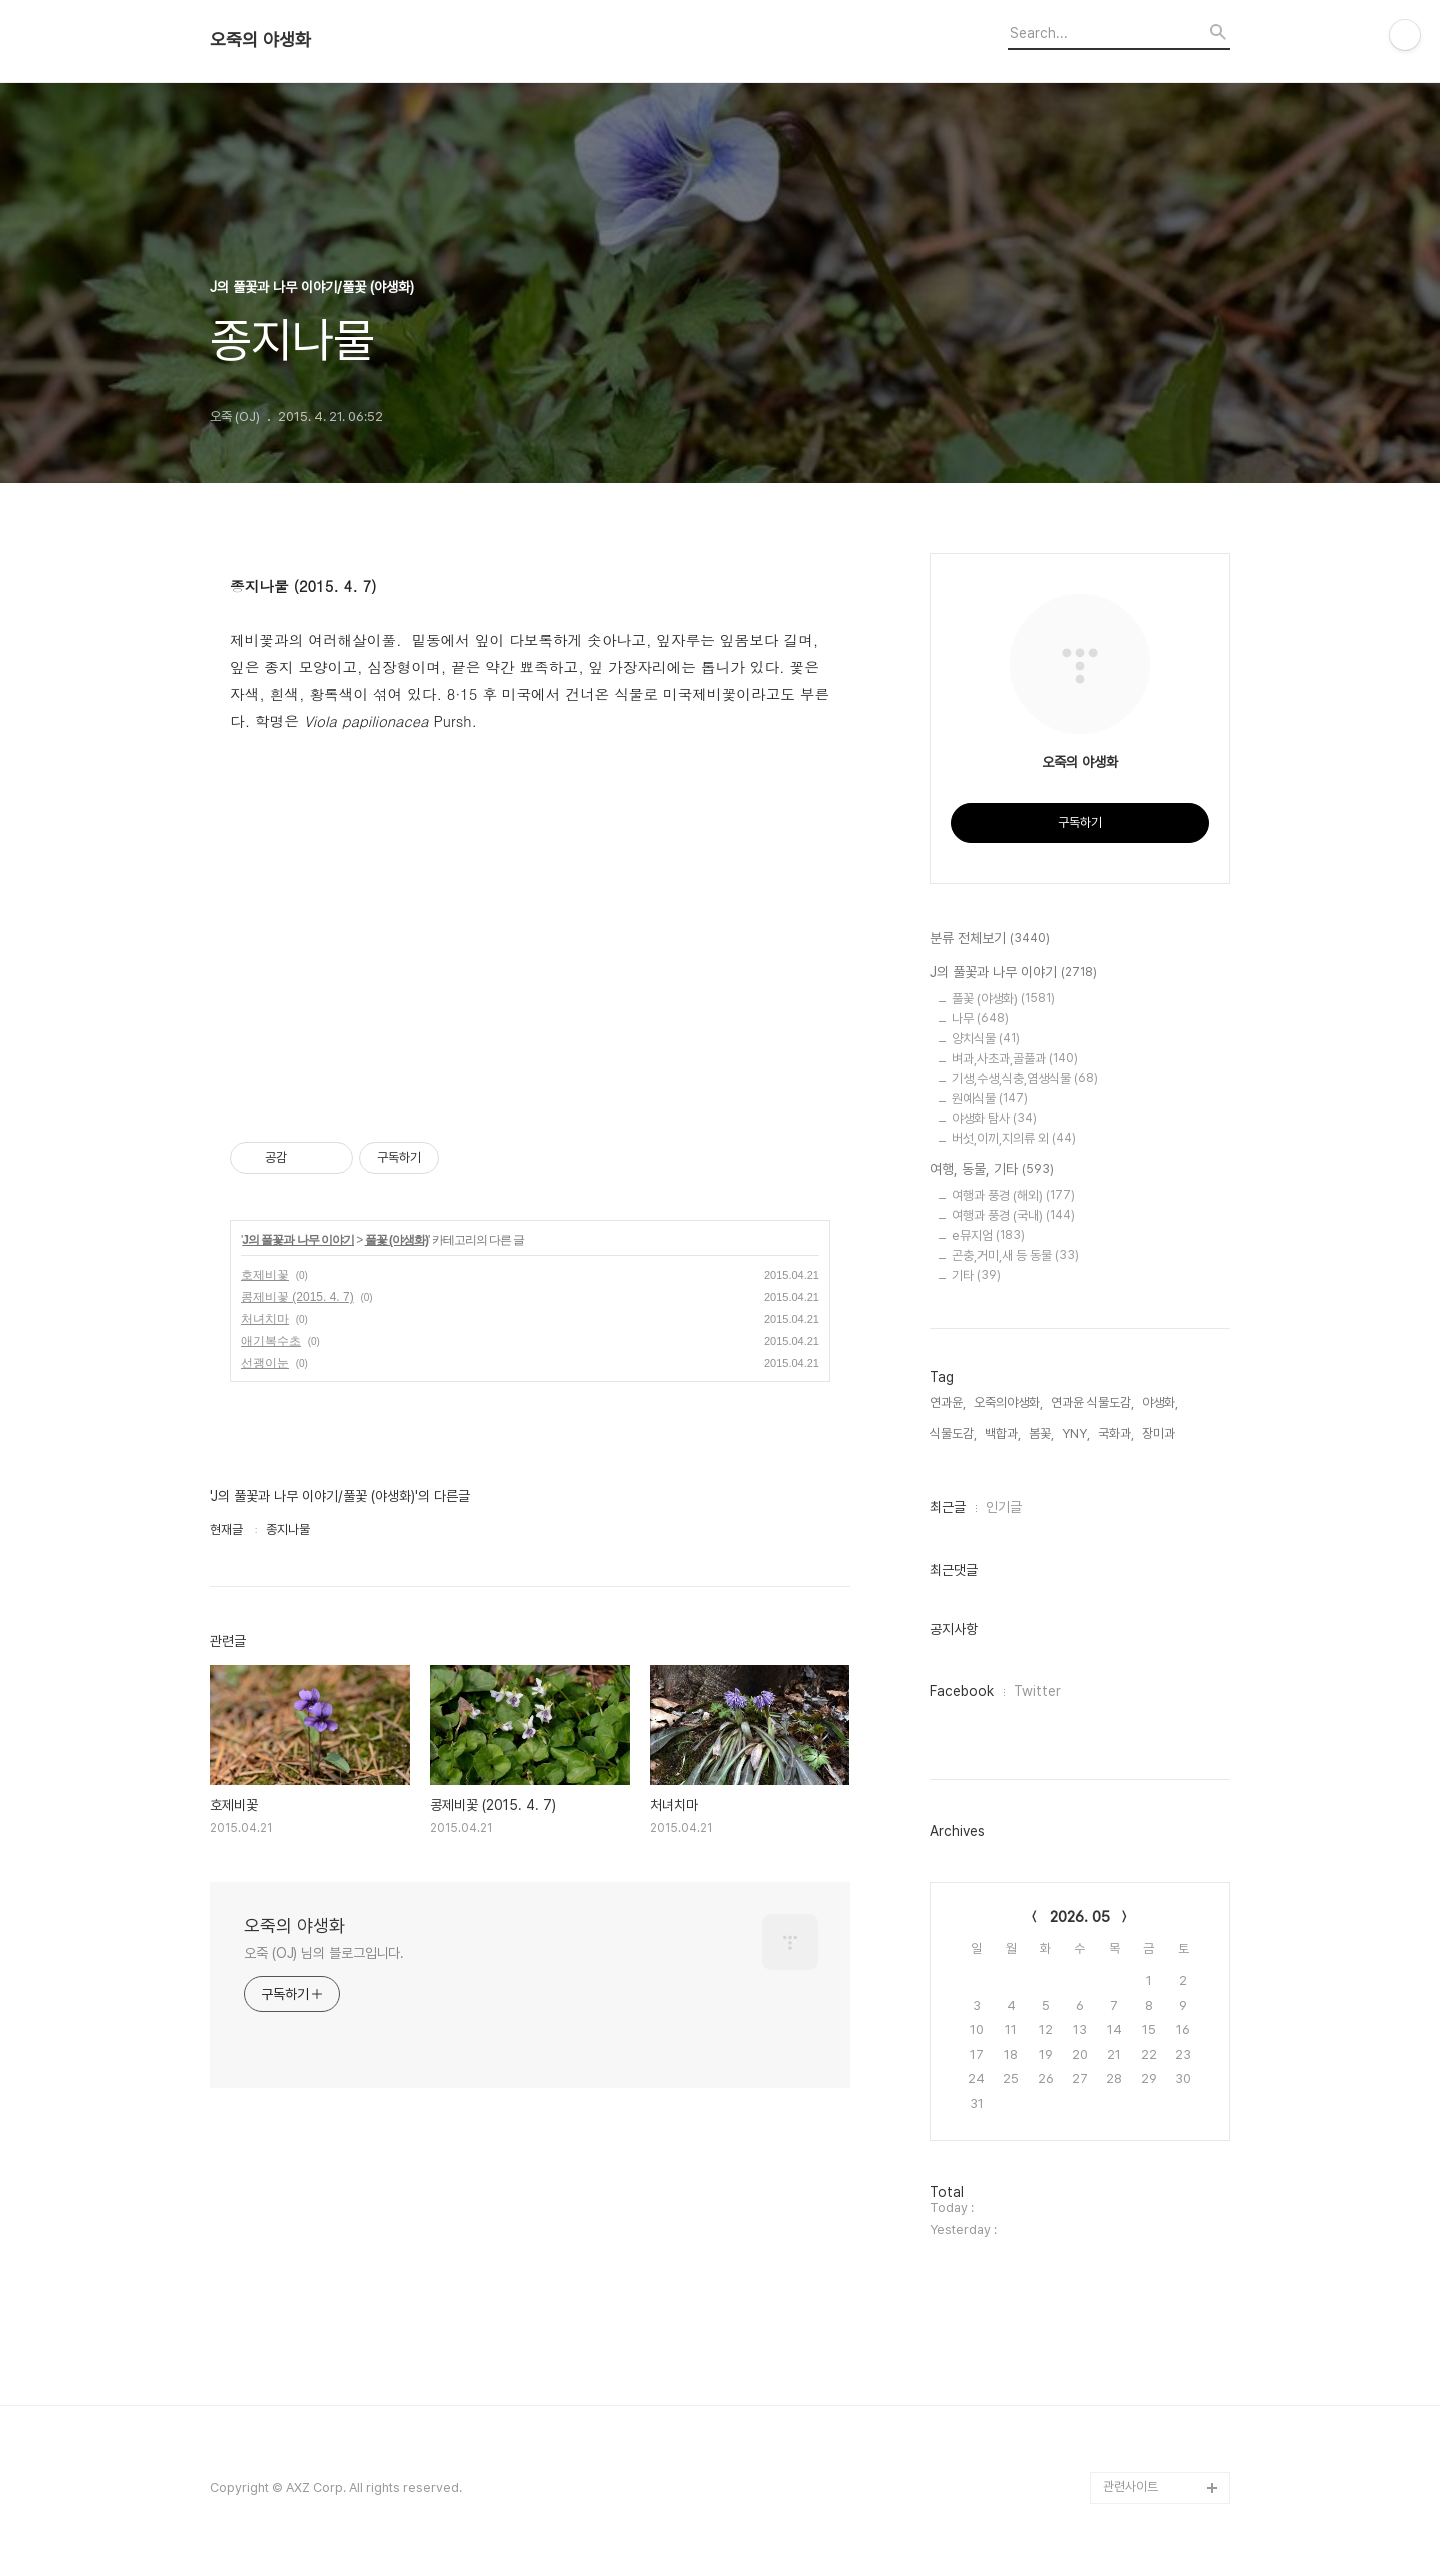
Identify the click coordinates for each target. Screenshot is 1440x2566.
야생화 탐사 (994, 1118)
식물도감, (953, 1433)
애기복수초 (271, 1341)
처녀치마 (265, 1319)
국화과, (1116, 1433)
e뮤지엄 (988, 1235)
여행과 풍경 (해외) (1013, 1195)
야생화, (1160, 1402)
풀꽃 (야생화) (396, 1240)
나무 (980, 1018)
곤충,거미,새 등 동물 (1015, 1255)
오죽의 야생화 (260, 40)
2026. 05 (1080, 1917)
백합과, (1003, 1433)
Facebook (962, 1691)
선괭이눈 (265, 1363)
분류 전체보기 (990, 939)
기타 (976, 1275)
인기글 (1004, 1507)
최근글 (948, 1507)
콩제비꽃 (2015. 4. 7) (297, 1297)
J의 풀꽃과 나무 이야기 (298, 1240)
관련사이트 (1130, 2486)
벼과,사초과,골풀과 (1015, 1058)
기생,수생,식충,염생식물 (1025, 1078)
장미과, (1160, 1433)
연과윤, (948, 1402)
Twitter (1037, 1691)
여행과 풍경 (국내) (1013, 1215)
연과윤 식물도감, (1092, 1402)
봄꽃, (1041, 1433)
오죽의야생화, (1008, 1402)
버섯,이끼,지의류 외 (1014, 1138)
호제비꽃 (265, 1275)
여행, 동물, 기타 (992, 1170)
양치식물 (986, 1038)
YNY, (1076, 1433)
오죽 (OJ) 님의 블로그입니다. (324, 1953)
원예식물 (990, 1098)
